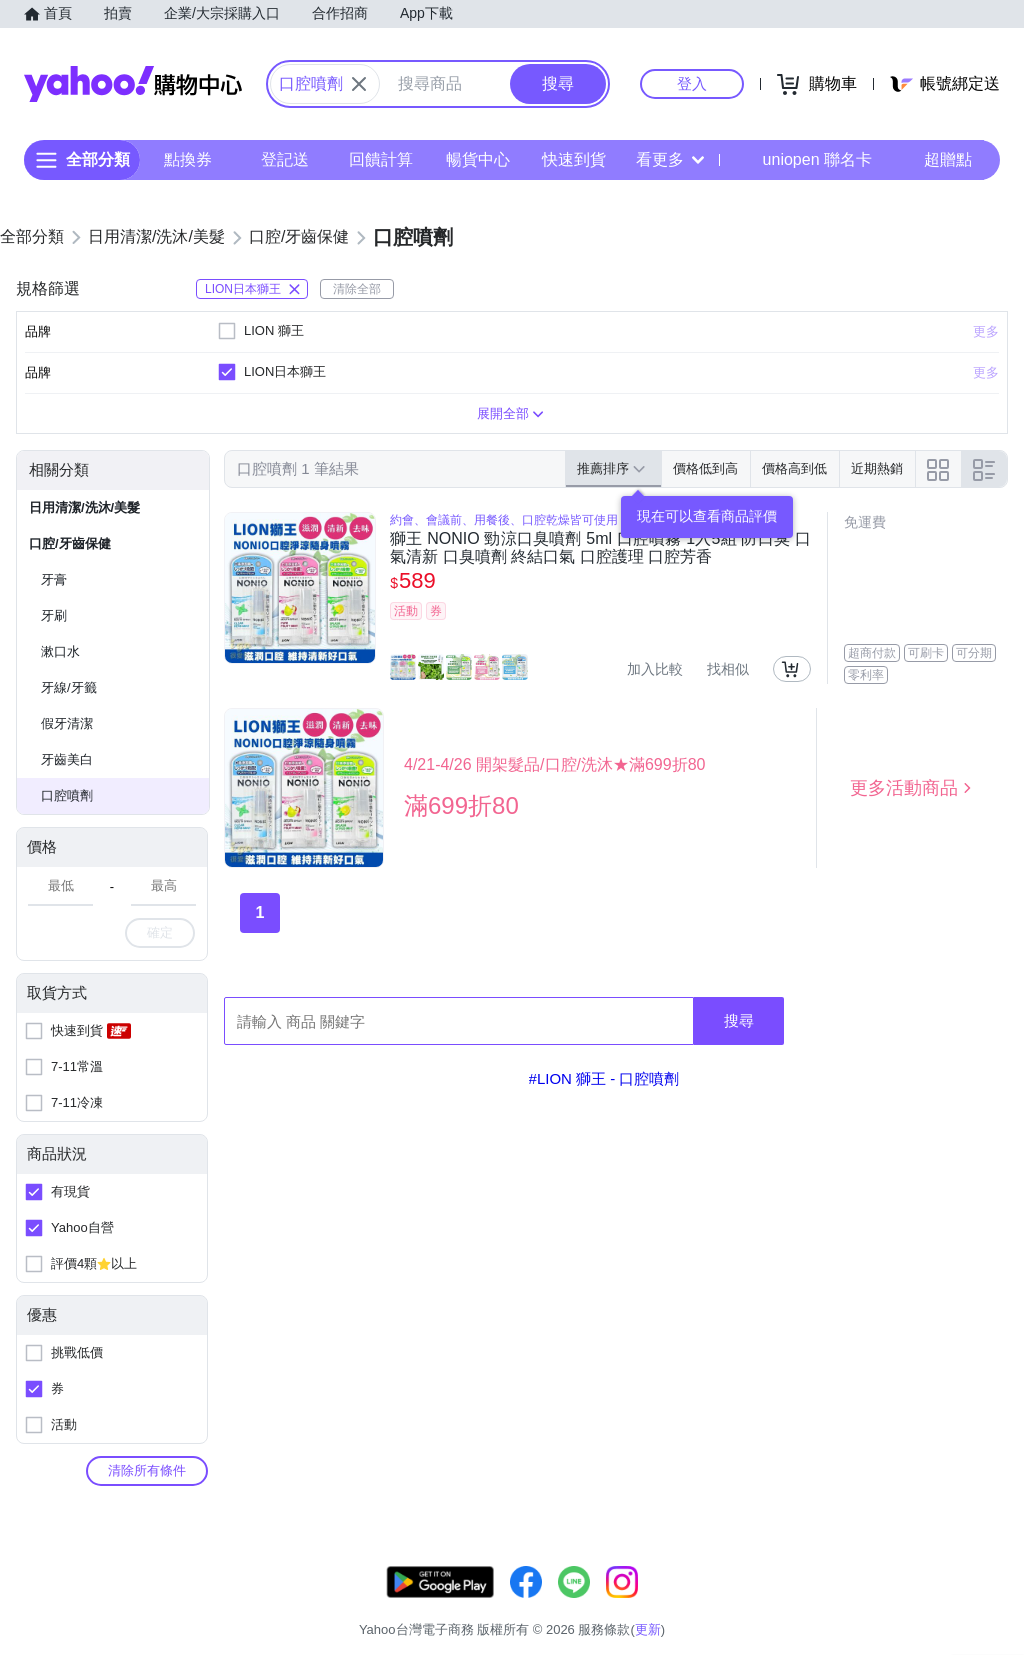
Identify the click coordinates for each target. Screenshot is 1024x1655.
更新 (1007, 1580)
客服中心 (634, 1604)
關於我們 (709, 1604)
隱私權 (929, 1604)
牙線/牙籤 (69, 687)
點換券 (188, 159)
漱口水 (60, 651)
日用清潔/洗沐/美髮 (84, 507)
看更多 (670, 159)
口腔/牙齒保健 (70, 543)
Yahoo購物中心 (133, 84)
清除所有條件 (147, 1470)
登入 (692, 83)
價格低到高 (705, 468)
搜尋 (739, 1020)
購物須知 (785, 1604)
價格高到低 (794, 468)
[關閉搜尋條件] (359, 84)
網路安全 (860, 1604)
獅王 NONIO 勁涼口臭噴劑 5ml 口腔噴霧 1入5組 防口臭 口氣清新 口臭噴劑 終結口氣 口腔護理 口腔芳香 (600, 547)
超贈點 (934, 160)
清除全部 (357, 289)
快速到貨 (574, 159)
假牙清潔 (67, 723)
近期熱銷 (877, 468)
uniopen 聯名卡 (803, 160)
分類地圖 (998, 1604)
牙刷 (54, 615)
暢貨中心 (478, 159)
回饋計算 (381, 159)
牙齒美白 (67, 759)
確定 (160, 932)
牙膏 (54, 579)
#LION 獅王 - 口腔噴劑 (604, 1078)
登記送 (285, 159)
